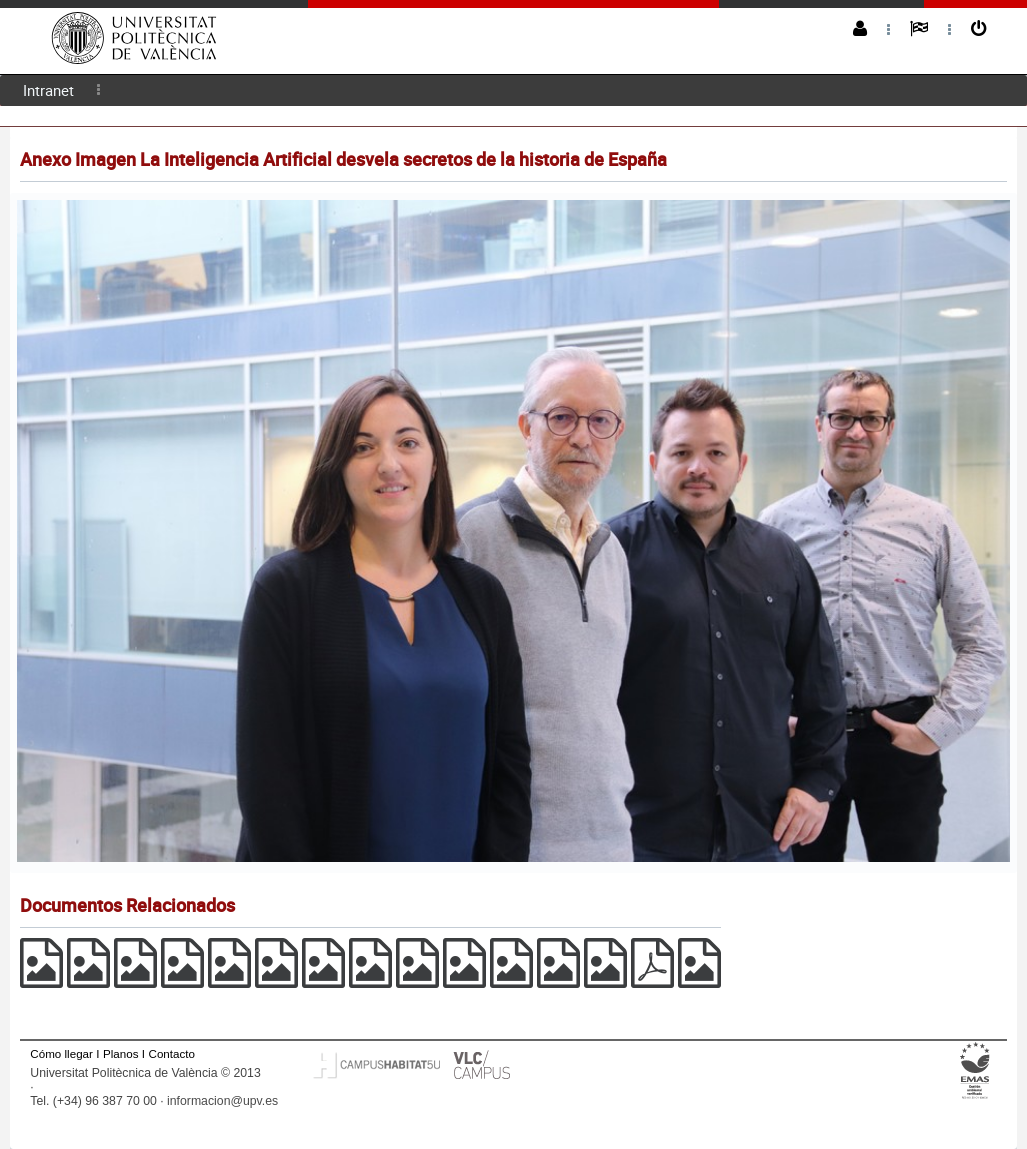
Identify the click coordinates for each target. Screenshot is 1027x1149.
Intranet (48, 90)
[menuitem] (48, 90)
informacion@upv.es (222, 1101)
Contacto (172, 1053)
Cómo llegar (61, 1053)
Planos (121, 1053)
